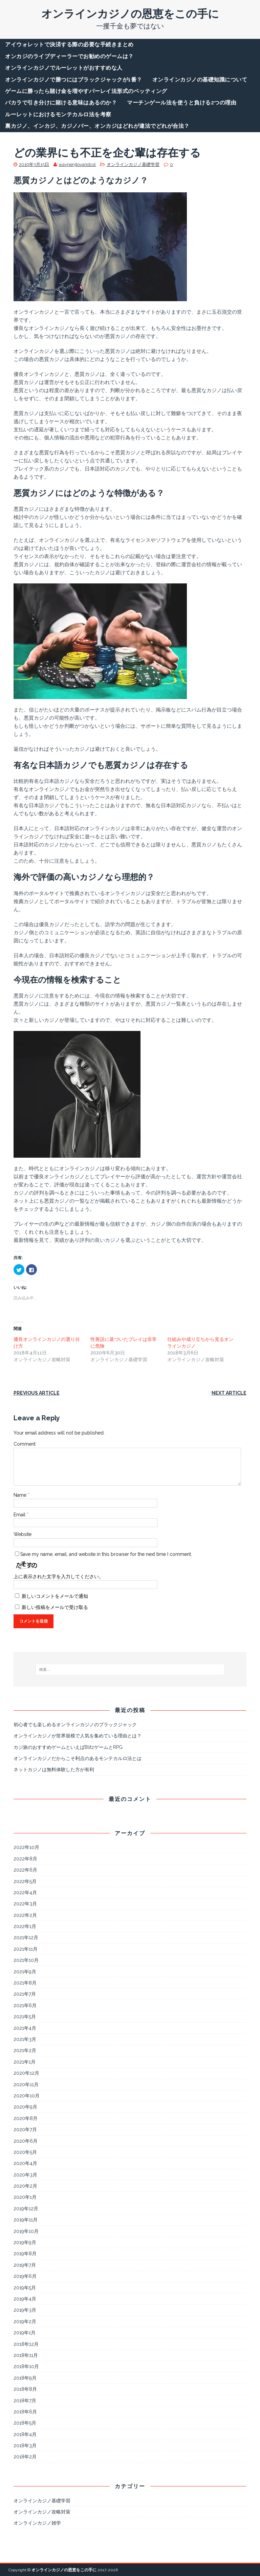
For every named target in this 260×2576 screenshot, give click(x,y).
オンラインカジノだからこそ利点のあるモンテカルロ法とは (78, 1758)
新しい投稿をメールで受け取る (55, 1607)
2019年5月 (25, 2287)
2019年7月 (25, 2265)
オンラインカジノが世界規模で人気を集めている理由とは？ (78, 1735)
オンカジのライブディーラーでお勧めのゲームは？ (69, 56)
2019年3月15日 (34, 164)
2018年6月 (25, 2411)
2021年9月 (25, 1971)
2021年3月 (25, 2039)
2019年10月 (26, 2231)
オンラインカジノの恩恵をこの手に (63, 2570)
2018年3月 (25, 2445)
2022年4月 (25, 1892)
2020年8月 (26, 2118)
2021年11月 (26, 1949)
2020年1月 (25, 2197)
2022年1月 (25, 1926)
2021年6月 (25, 2005)
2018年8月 (25, 2389)
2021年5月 (25, 2016)
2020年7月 (25, 2129)
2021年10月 (26, 1960)
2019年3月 (25, 2310)
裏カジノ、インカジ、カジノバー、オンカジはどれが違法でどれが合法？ (97, 126)
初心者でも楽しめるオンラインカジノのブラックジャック (75, 1724)
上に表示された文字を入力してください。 (59, 1576)
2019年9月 (25, 2242)
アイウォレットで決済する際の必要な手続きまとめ (69, 44)
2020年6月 (26, 2141)
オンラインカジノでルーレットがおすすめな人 (64, 68)
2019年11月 (26, 2219)
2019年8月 (25, 2253)
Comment (25, 1444)
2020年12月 (26, 2073)
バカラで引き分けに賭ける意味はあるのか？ (61, 102)
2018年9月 (25, 2378)
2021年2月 (25, 2050)
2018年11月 (26, 2355)
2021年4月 (25, 2028)
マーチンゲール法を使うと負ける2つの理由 (181, 102)
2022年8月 (25, 1858)
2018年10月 (26, 2366)
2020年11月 (26, 2084)
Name (21, 1495)
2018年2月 (25, 2456)
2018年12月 (26, 2344)
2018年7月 (25, 2400)
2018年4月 (25, 2434)
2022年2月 (25, 1915)
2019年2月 (25, 2321)
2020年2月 (25, 2186)
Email (20, 1514)
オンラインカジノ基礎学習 (133, 164)
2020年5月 (25, 2152)
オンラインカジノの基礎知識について (199, 79)
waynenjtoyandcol (77, 164)
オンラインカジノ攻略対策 (42, 2511)
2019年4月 (25, 2299)
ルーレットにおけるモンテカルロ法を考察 (58, 114)
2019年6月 (25, 2276)
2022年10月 (26, 1847)
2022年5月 (25, 1881)
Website (22, 1534)
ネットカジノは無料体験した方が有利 (54, 1769)
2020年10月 (27, 2095)
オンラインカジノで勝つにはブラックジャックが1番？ (73, 79)
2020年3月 (25, 2174)
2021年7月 (25, 1994)
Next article (229, 1393)
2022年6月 (25, 1870)
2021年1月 (25, 2062)
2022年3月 (25, 1903)
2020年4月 (25, 2163)
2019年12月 (26, 2208)
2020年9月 (25, 2107)
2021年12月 (26, 1937)
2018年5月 (25, 2423)
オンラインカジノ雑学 (37, 2523)
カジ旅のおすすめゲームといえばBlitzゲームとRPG (68, 1747)
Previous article (37, 1393)
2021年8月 (25, 1982)
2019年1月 (25, 2332)
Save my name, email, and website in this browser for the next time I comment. (106, 1554)
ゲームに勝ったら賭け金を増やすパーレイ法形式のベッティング (86, 91)
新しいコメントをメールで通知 (55, 1596)
